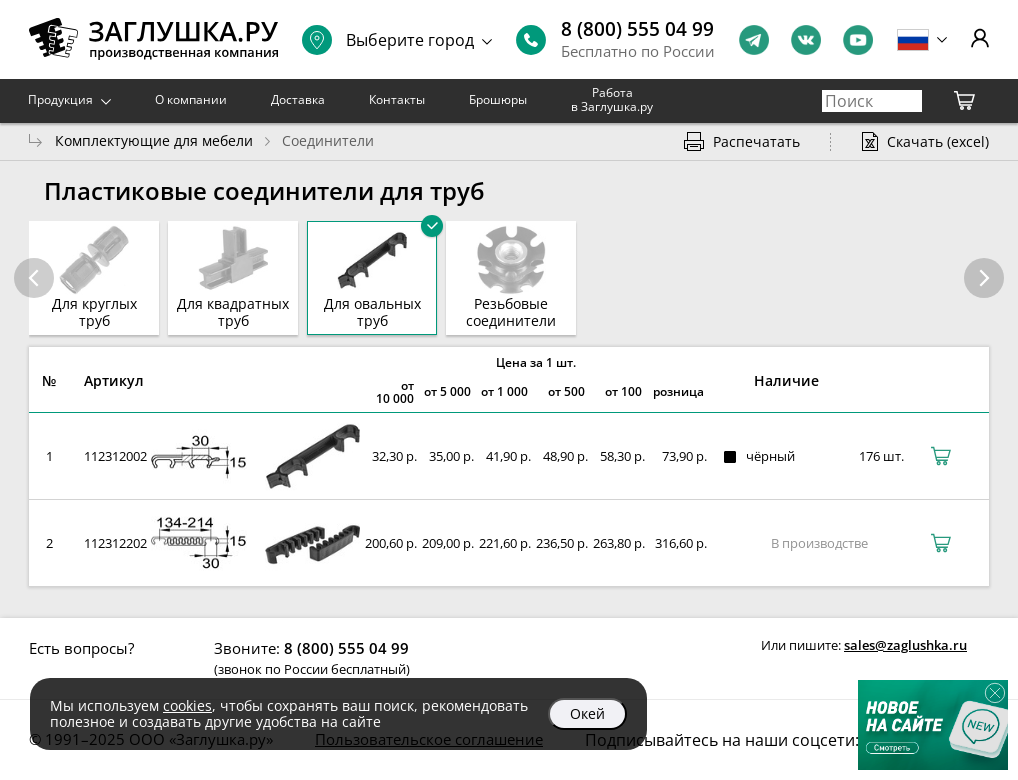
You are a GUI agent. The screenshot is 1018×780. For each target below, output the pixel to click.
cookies (187, 705)
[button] (984, 278)
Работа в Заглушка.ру (612, 99)
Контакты (397, 99)
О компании (191, 99)
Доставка (298, 99)
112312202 (115, 543)
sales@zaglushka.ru (905, 645)
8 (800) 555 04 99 (637, 29)
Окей (587, 713)
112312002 (115, 456)
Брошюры (498, 99)
